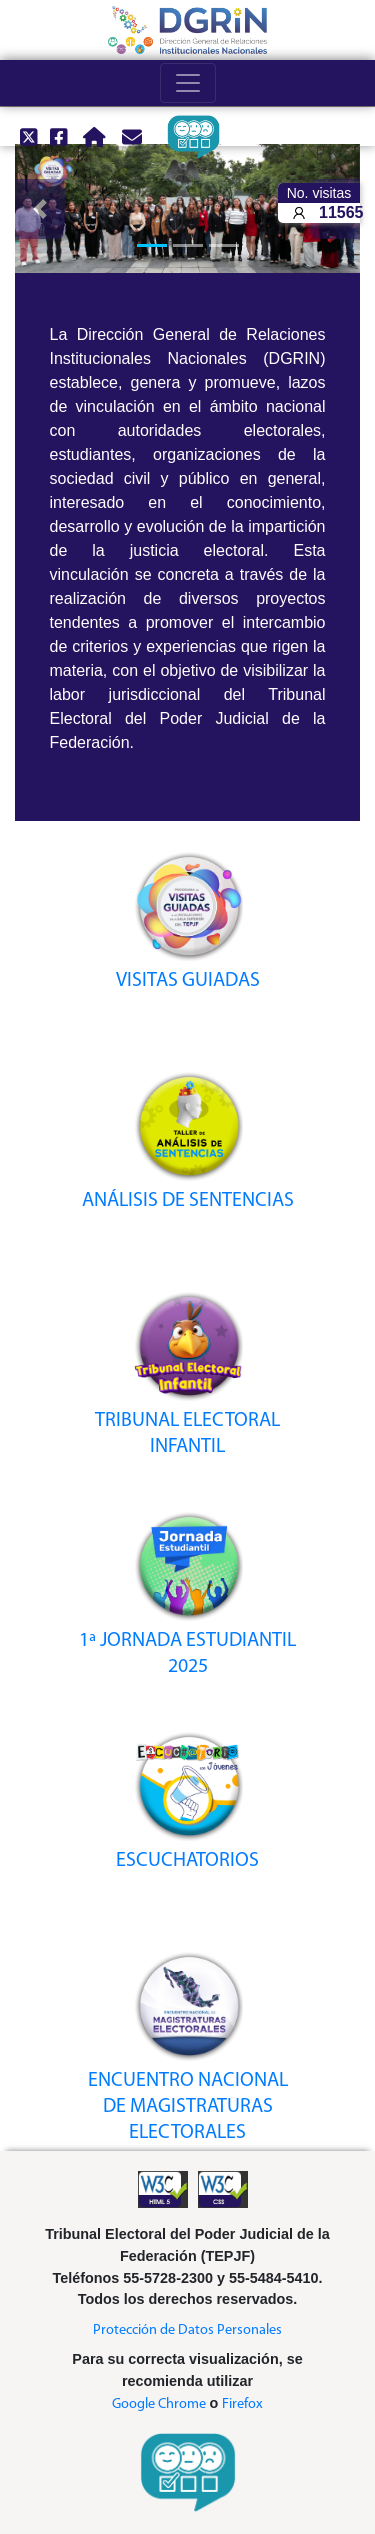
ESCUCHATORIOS (187, 1861)
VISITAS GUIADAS (188, 981)
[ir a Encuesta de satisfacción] (185, 137)
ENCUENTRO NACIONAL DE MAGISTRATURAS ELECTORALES (188, 2107)
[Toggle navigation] (188, 83)
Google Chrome (159, 2404)
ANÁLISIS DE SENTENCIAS (188, 1201)
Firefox (242, 2404)
